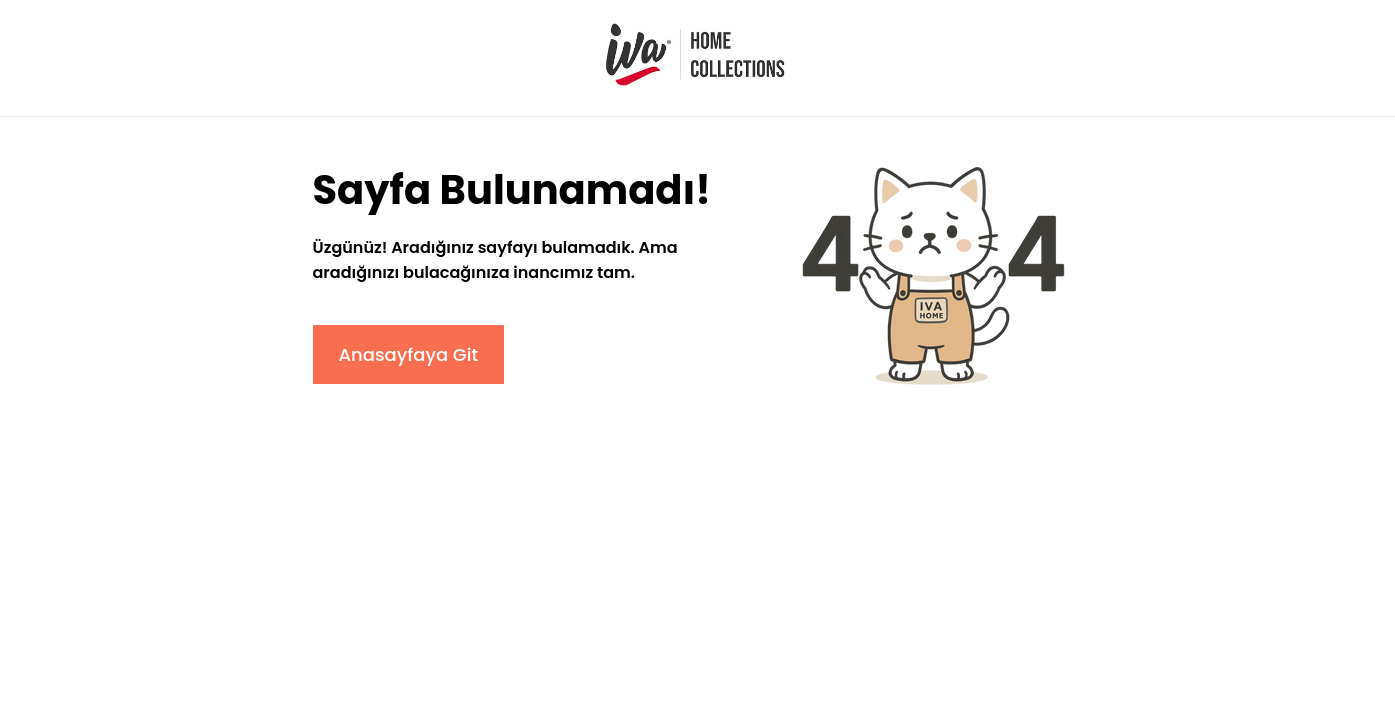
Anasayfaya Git (409, 354)
